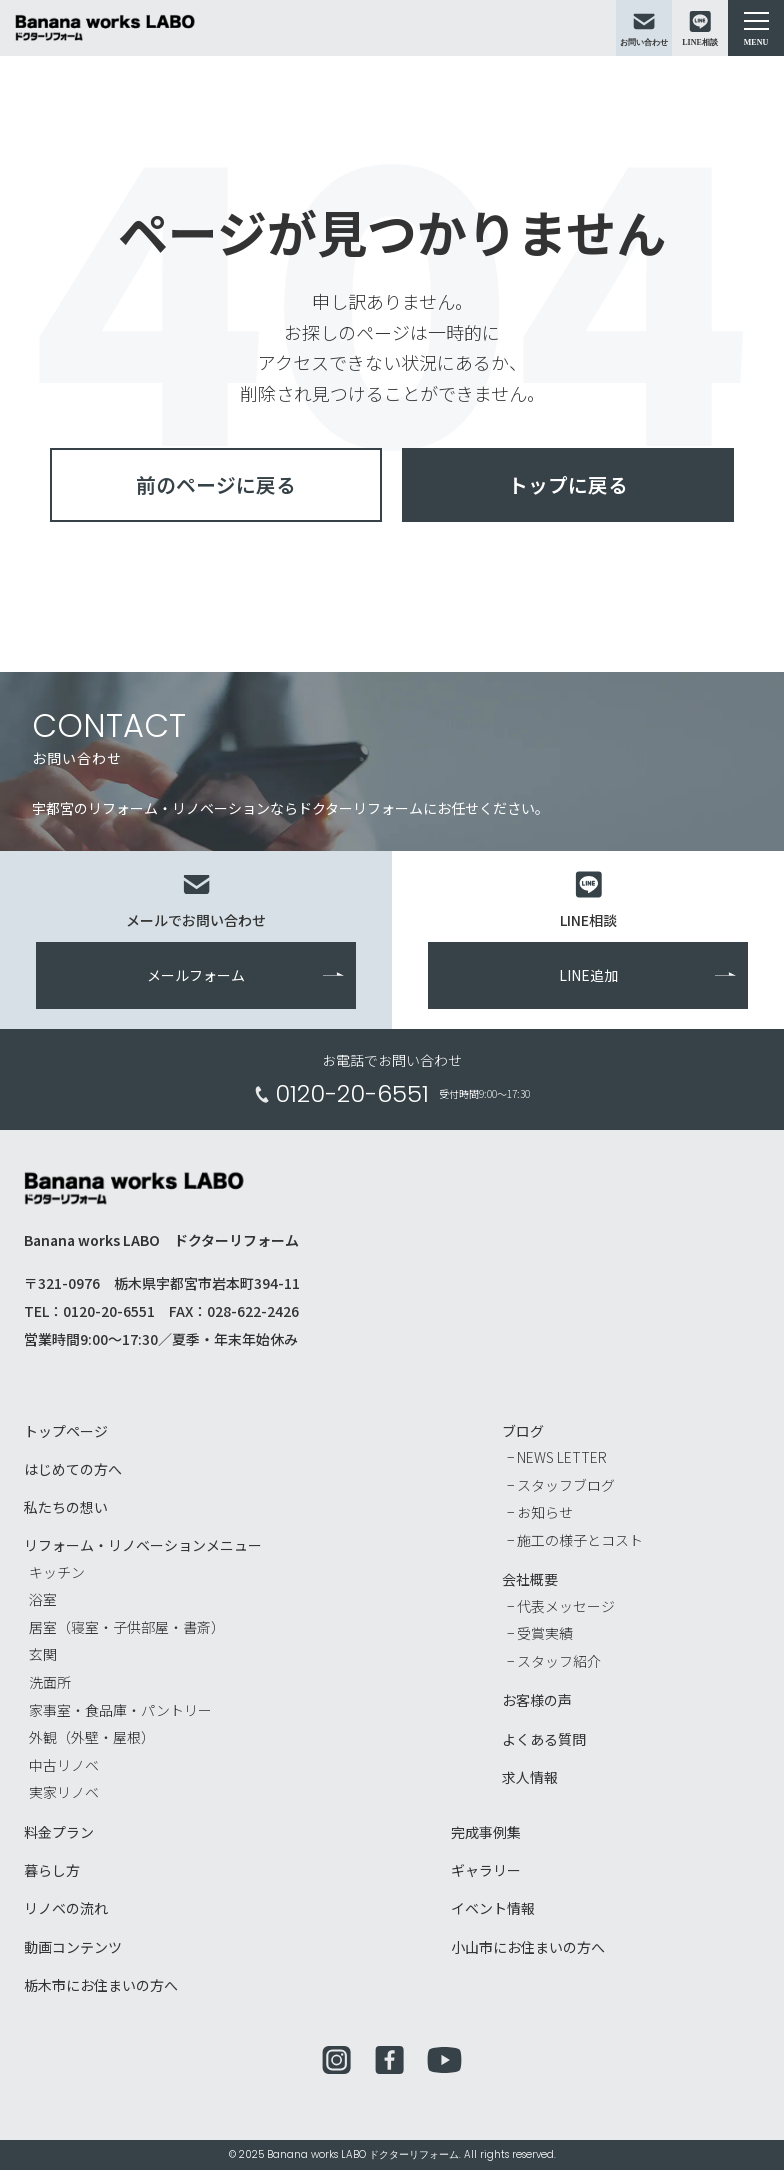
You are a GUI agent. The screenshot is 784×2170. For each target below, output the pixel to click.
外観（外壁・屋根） (92, 1738)
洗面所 (50, 1683)
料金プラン (59, 1833)
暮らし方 (52, 1871)
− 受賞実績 (540, 1634)
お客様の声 (537, 1701)
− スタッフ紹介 (554, 1662)
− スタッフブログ (561, 1485)
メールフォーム (196, 976)
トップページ (66, 1432)
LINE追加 (588, 976)
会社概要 (530, 1580)
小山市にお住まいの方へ (528, 1947)
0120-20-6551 (352, 1095)
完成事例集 (486, 1833)
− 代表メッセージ (561, 1606)
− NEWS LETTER (557, 1458)
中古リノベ (64, 1766)
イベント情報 (493, 1909)
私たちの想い (66, 1508)
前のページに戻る (216, 484)
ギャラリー (486, 1871)
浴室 (43, 1600)
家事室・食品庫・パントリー (120, 1710)
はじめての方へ (73, 1470)
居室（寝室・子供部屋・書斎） (127, 1628)
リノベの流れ (66, 1909)
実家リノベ (64, 1793)
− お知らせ (540, 1513)
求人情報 (530, 1778)
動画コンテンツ (73, 1947)
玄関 (43, 1655)
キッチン (57, 1572)
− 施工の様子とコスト (575, 1541)
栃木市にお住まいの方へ (101, 1985)
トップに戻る (568, 484)
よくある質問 (544, 1739)
